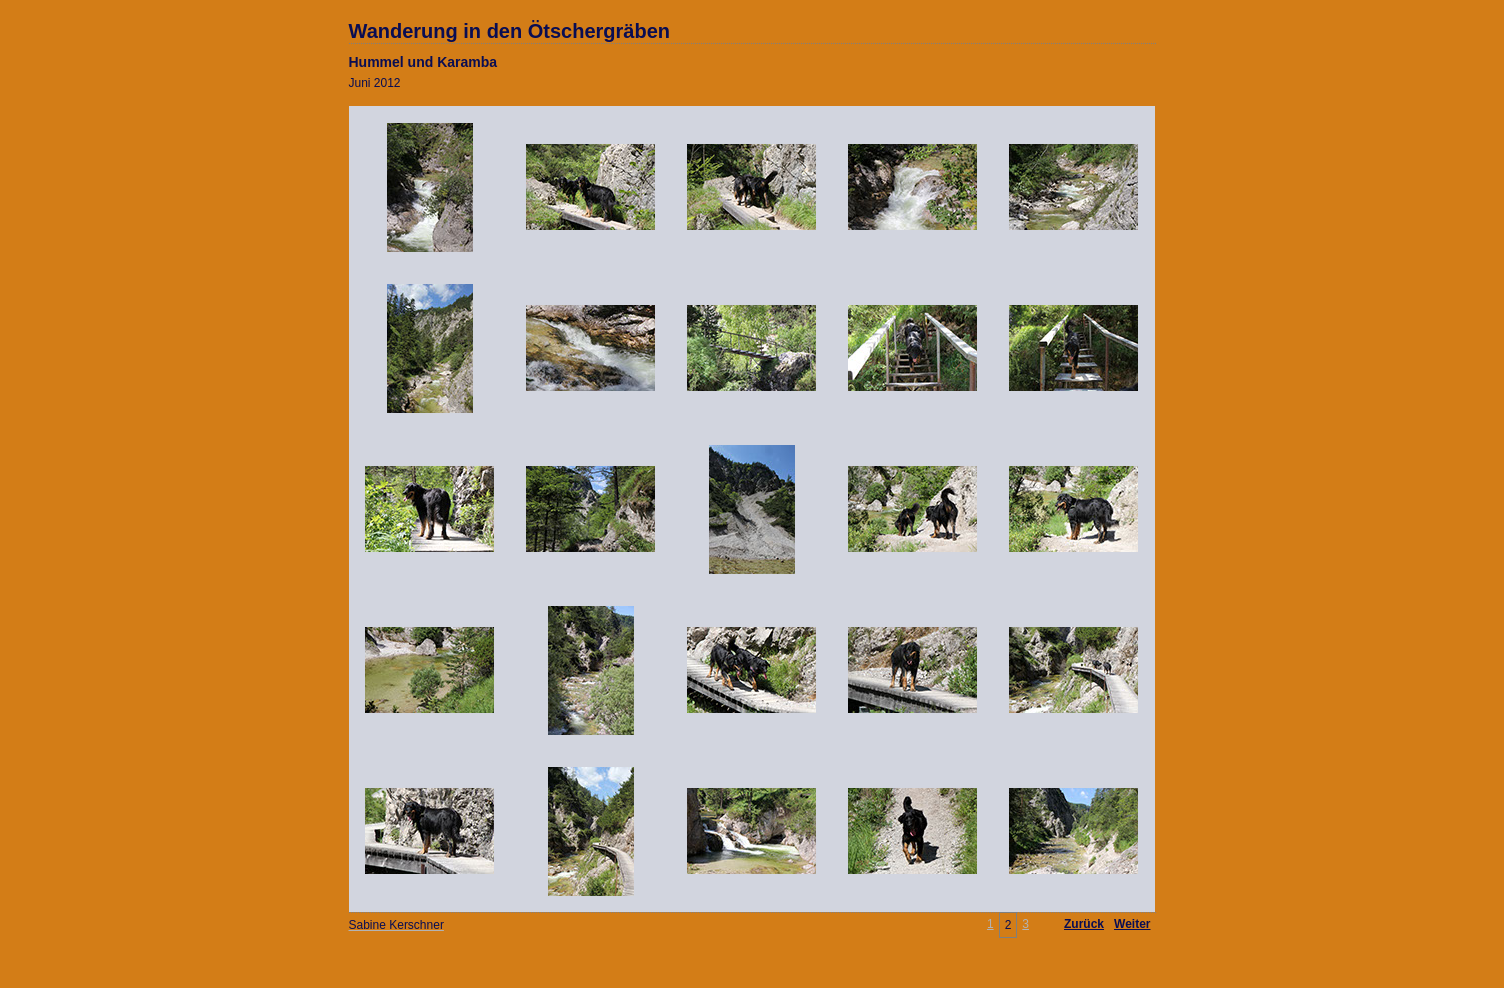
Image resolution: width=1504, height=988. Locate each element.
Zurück (1084, 924)
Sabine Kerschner (396, 925)
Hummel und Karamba (423, 62)
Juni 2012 (375, 83)
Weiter (1132, 924)
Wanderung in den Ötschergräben (510, 31)
